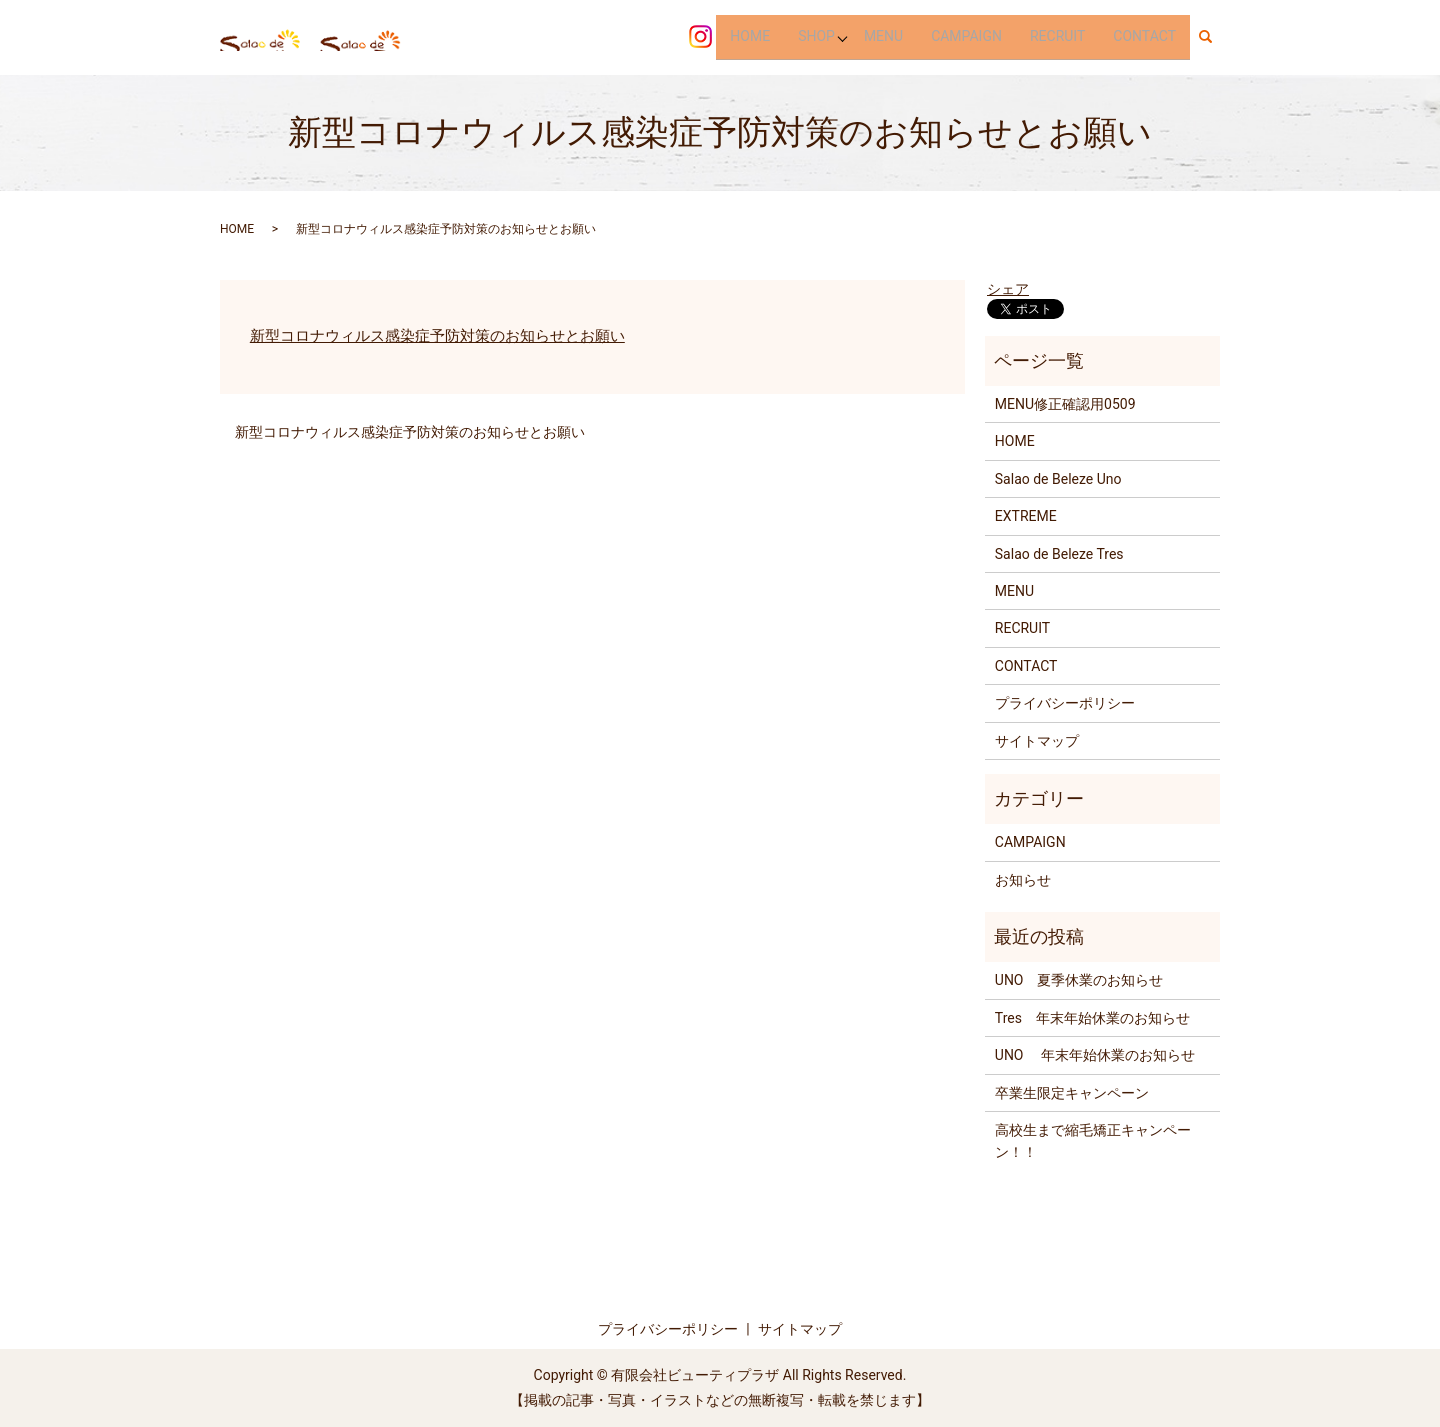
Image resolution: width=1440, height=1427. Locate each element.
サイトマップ (1037, 741)
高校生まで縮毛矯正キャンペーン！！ (1093, 1141)
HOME (749, 36)
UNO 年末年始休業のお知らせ (1095, 1055)
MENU (883, 36)
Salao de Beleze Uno (1058, 479)
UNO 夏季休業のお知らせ (1079, 980)
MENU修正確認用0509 (1065, 404)
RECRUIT (1057, 36)
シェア (1008, 289)
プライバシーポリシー (1065, 703)
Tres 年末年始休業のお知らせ (1092, 1018)
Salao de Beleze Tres (1059, 554)
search (1213, 37)
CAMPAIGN (966, 36)
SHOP (814, 36)
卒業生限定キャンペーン (1072, 1093)
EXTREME (1026, 516)
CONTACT (1144, 36)
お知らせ (1023, 880)
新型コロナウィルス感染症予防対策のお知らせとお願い (437, 336)
